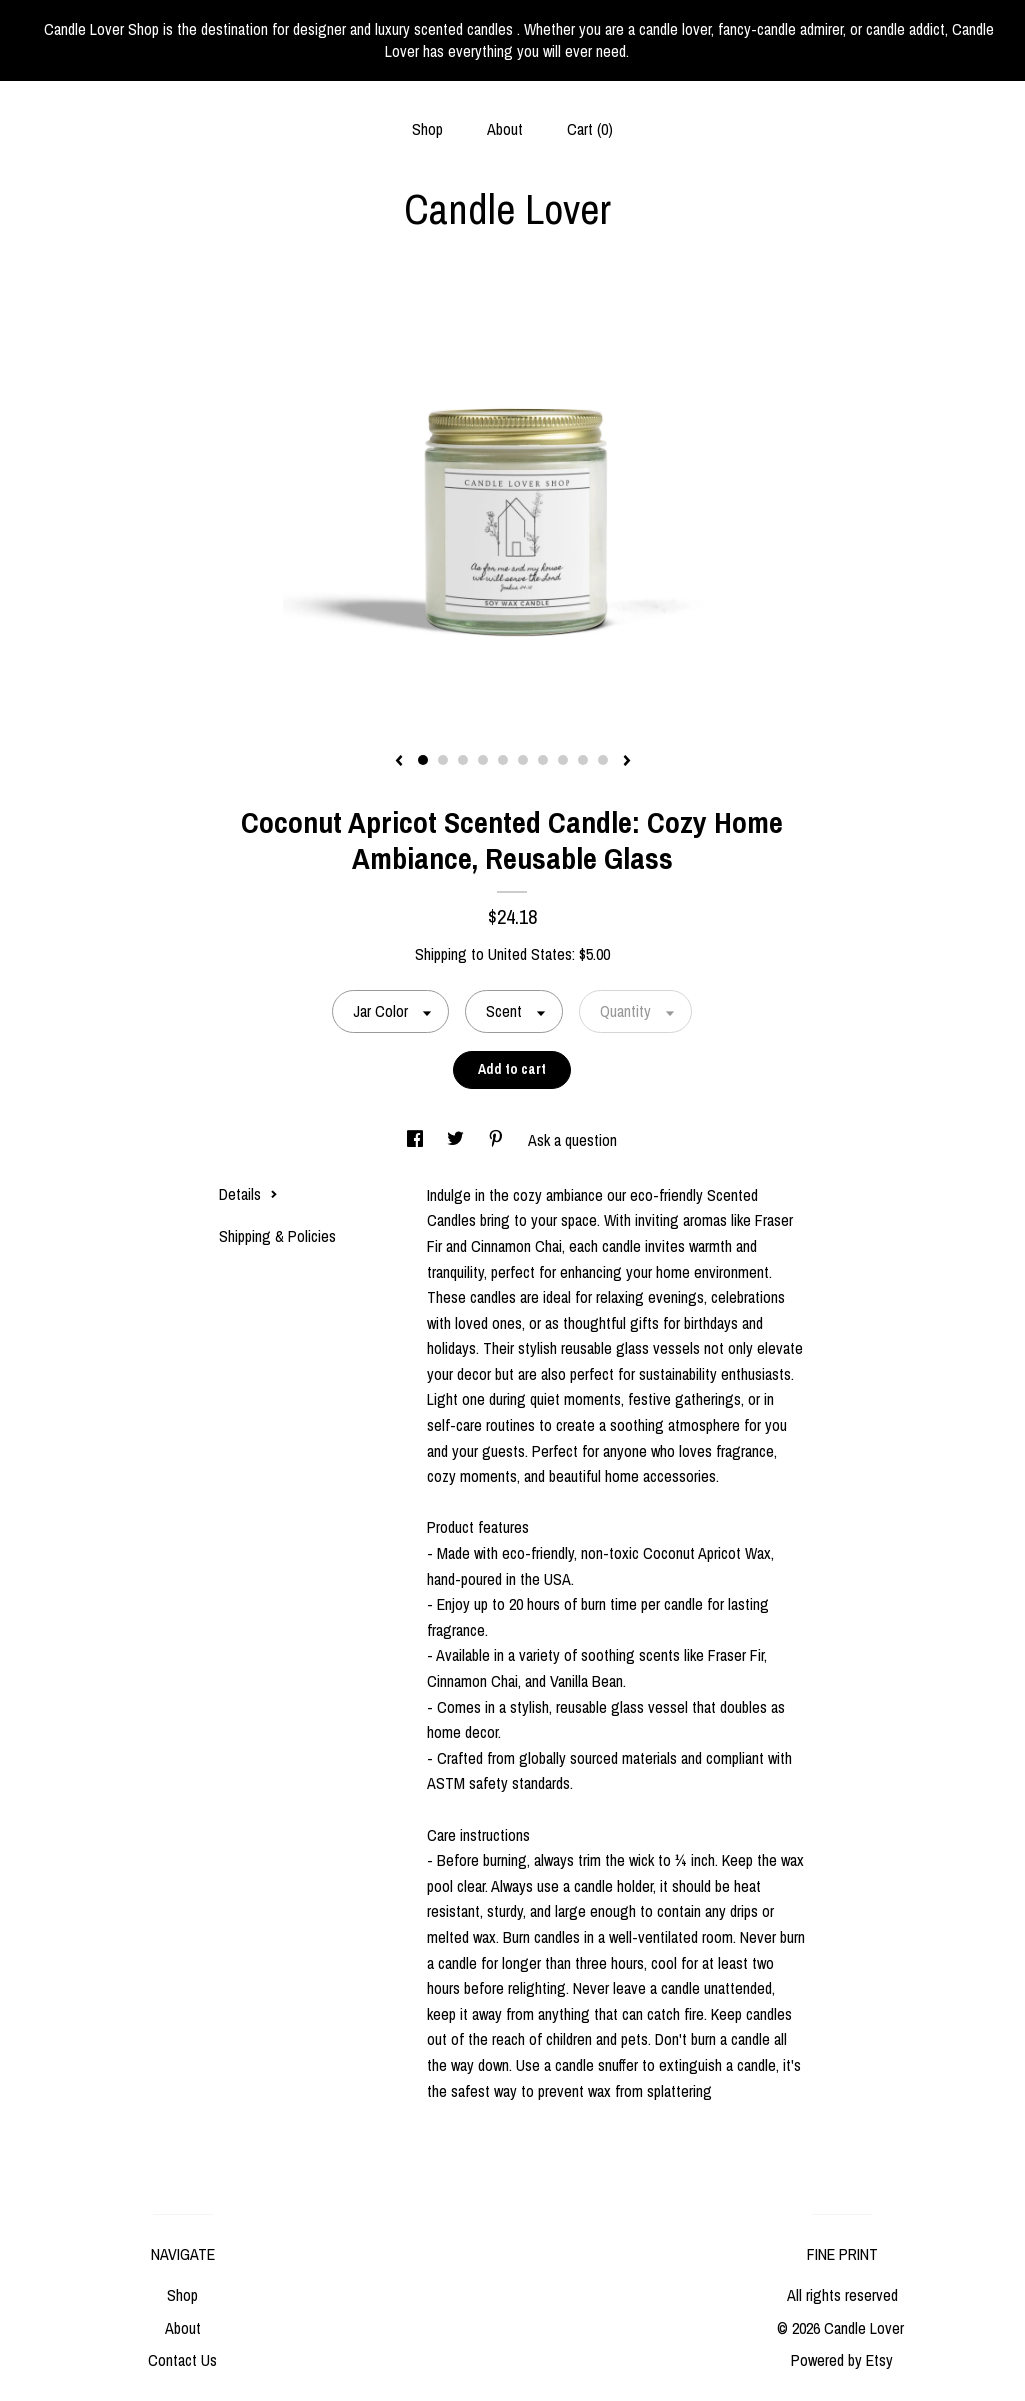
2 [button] (443, 760)
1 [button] (423, 760)
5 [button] (503, 760)
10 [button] (603, 760)
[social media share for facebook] (417, 1140)
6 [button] (523, 760)
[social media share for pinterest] (498, 1140)
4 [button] (483, 760)
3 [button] (463, 760)
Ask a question (572, 1140)
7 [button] (543, 760)
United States (530, 954)
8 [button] (563, 760)
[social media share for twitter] (457, 1140)
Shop (427, 129)
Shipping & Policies (277, 1236)
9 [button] (583, 760)
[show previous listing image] (399, 762)
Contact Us (182, 2360)
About (505, 129)
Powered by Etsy (842, 2360)
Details (248, 1194)
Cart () (590, 129)
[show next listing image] (627, 762)
